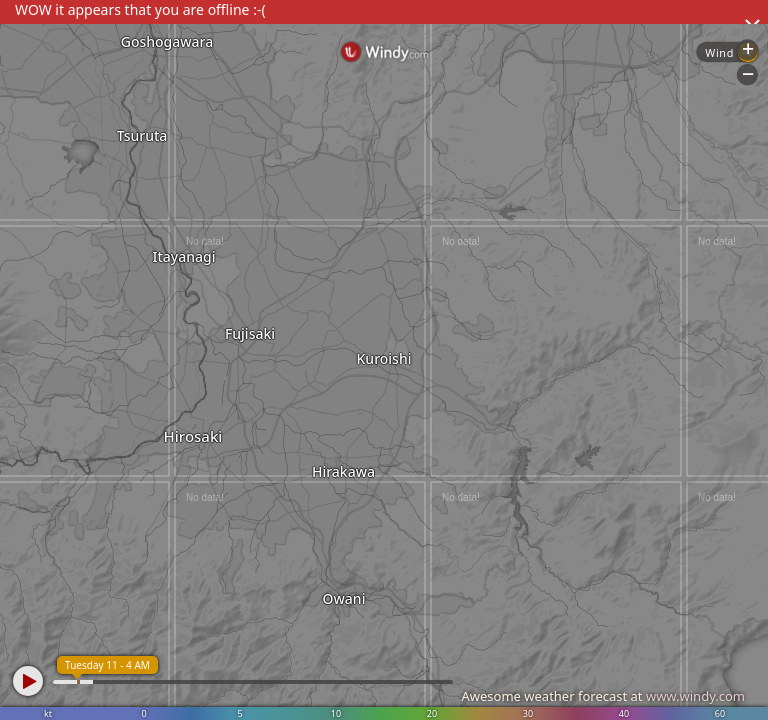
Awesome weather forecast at (603, 696)
